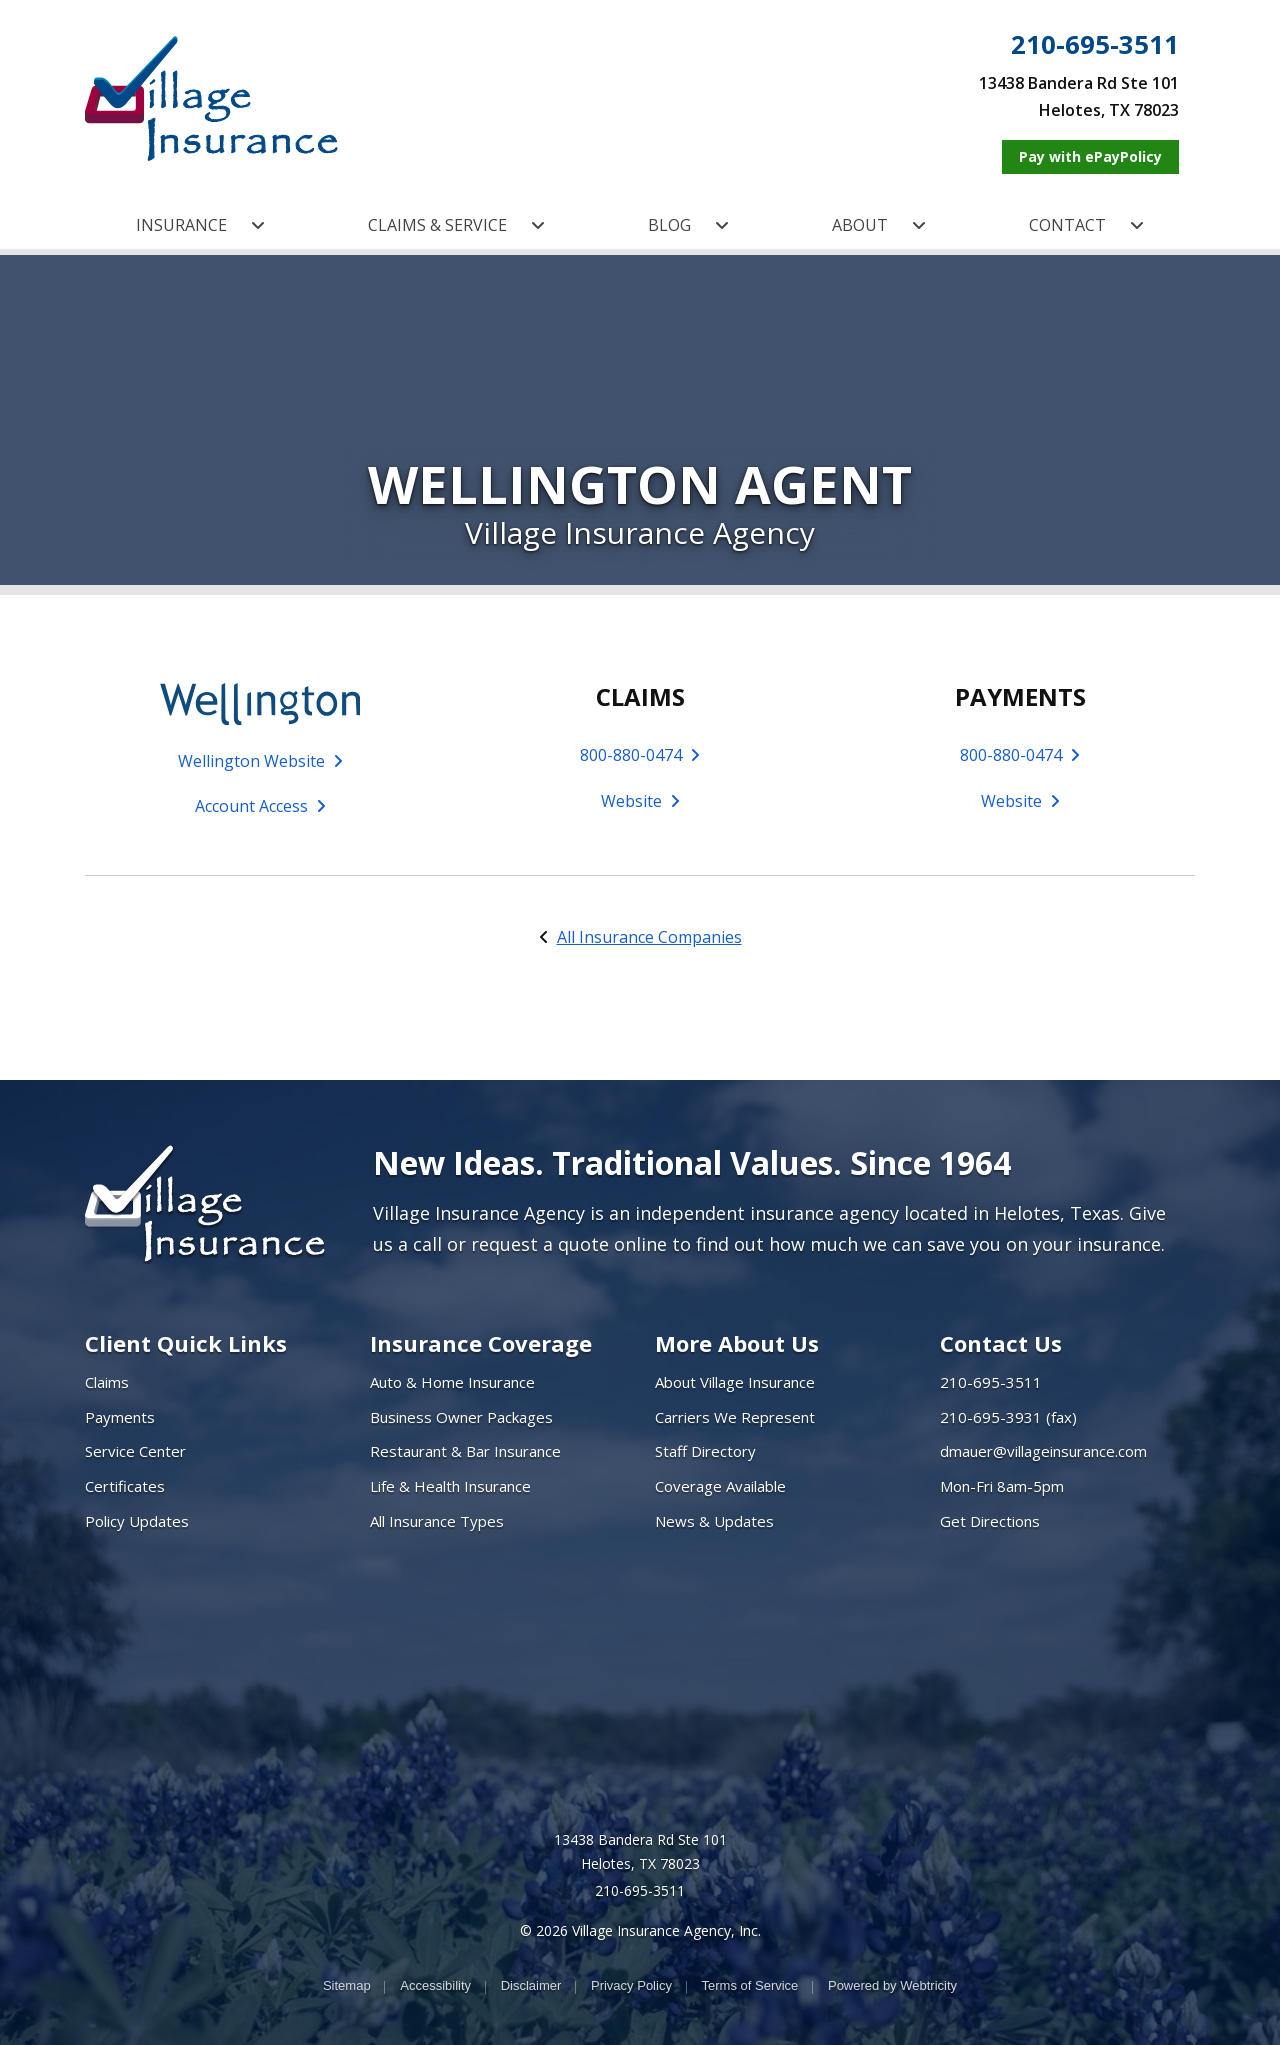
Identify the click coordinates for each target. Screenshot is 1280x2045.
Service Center (135, 1451)
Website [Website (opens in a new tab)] (640, 801)
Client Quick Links (186, 1343)
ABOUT (879, 225)
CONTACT (1086, 225)
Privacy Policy (631, 1985)
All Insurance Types (437, 1521)
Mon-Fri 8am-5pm (1002, 1486)
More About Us (737, 1343)
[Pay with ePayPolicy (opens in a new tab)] (1090, 157)
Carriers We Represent (735, 1417)
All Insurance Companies (649, 937)
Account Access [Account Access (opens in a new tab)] (260, 806)
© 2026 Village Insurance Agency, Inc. (640, 1930)
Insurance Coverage (481, 1343)
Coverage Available (720, 1486)
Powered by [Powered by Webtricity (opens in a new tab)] (892, 1985)
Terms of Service (750, 1985)
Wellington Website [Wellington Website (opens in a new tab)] (260, 761)
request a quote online (569, 1244)
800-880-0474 (640, 755)
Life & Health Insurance (450, 1486)
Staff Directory (705, 1451)
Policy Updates (137, 1521)
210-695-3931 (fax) (1008, 1417)
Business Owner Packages (461, 1417)
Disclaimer (531, 1985)
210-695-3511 (1095, 45)
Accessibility (435, 1985)
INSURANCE (200, 225)
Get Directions (990, 1521)
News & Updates (714, 1521)
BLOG (688, 225)
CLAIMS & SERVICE (456, 225)
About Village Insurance (735, 1382)
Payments (120, 1417)
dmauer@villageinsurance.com (1043, 1451)
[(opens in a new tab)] (260, 702)
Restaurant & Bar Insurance (465, 1451)
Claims (107, 1382)
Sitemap (347, 1985)
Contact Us (1001, 1343)
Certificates (125, 1486)
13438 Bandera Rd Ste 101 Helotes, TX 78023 (640, 1851)
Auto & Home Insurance (452, 1382)
